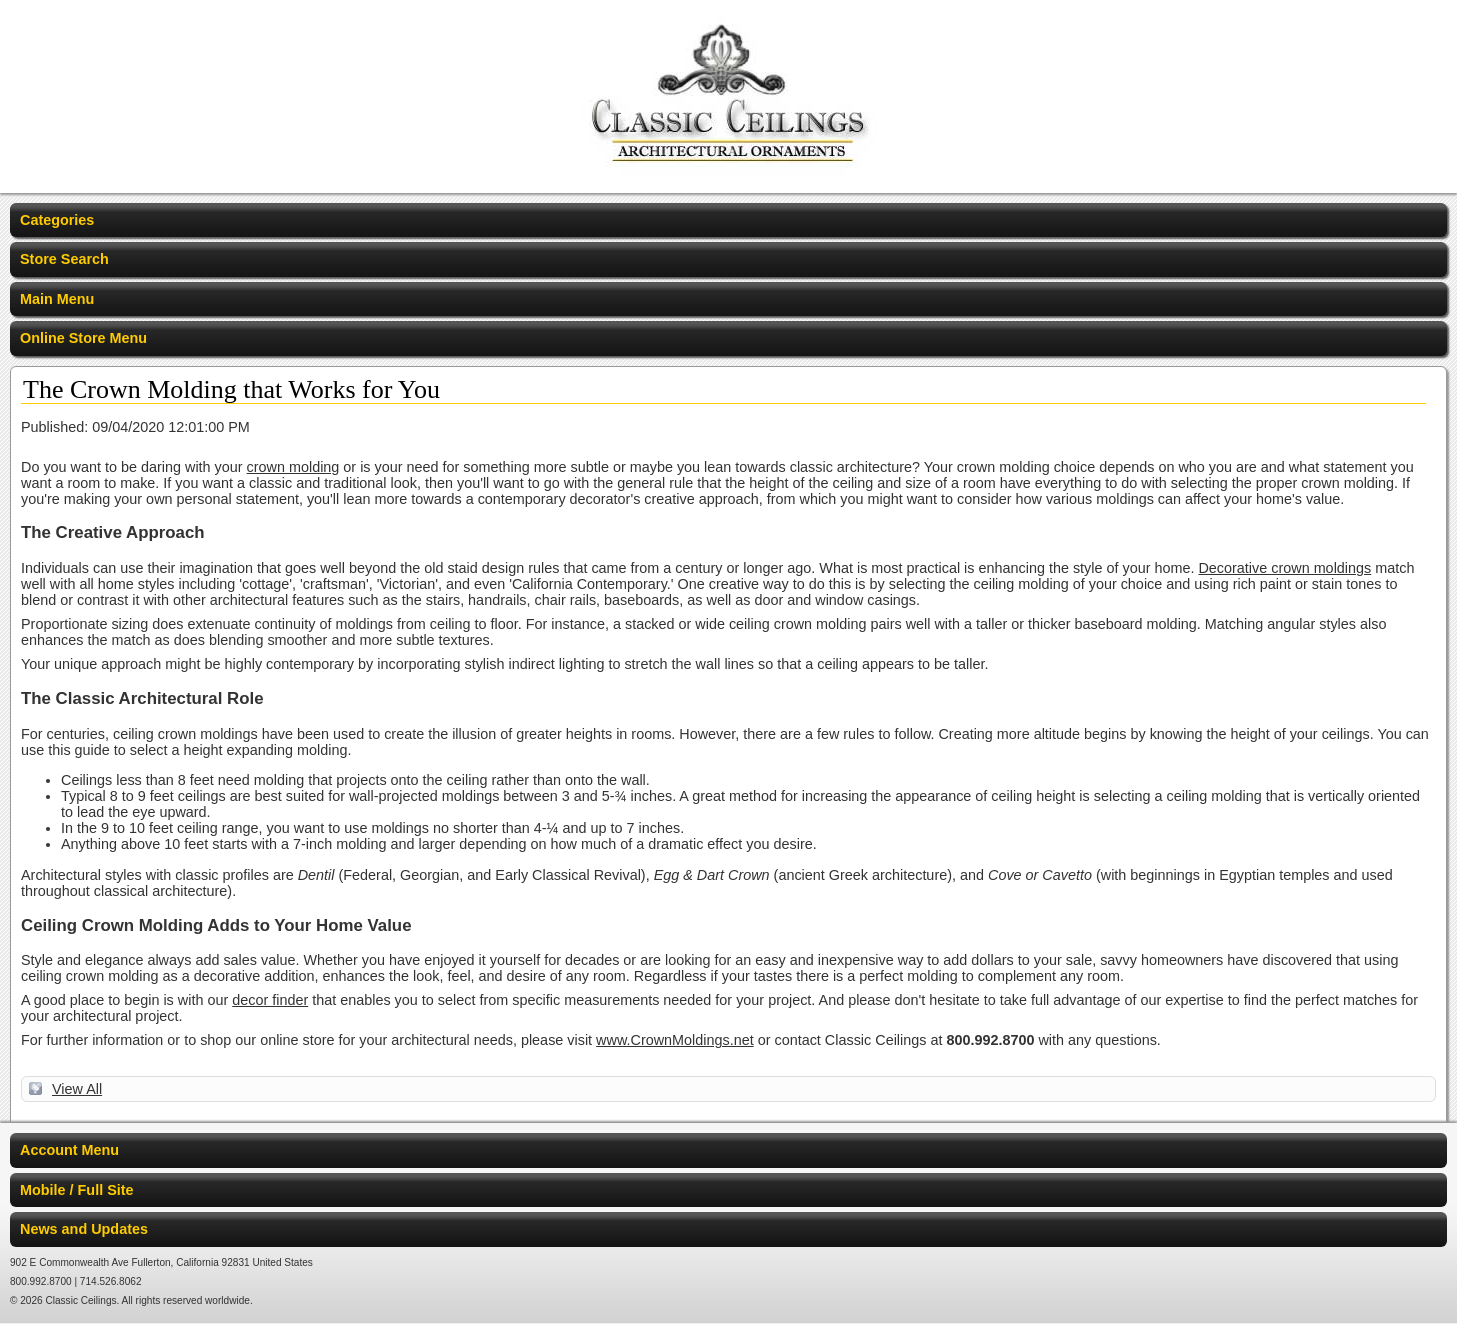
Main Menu (57, 299)
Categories (57, 220)
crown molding (293, 467)
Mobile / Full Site (77, 1190)
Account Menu (69, 1150)
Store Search (64, 259)
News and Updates (84, 1229)
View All (77, 1089)
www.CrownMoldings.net (675, 1040)
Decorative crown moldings (1284, 568)
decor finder (270, 1000)
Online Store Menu (83, 338)
